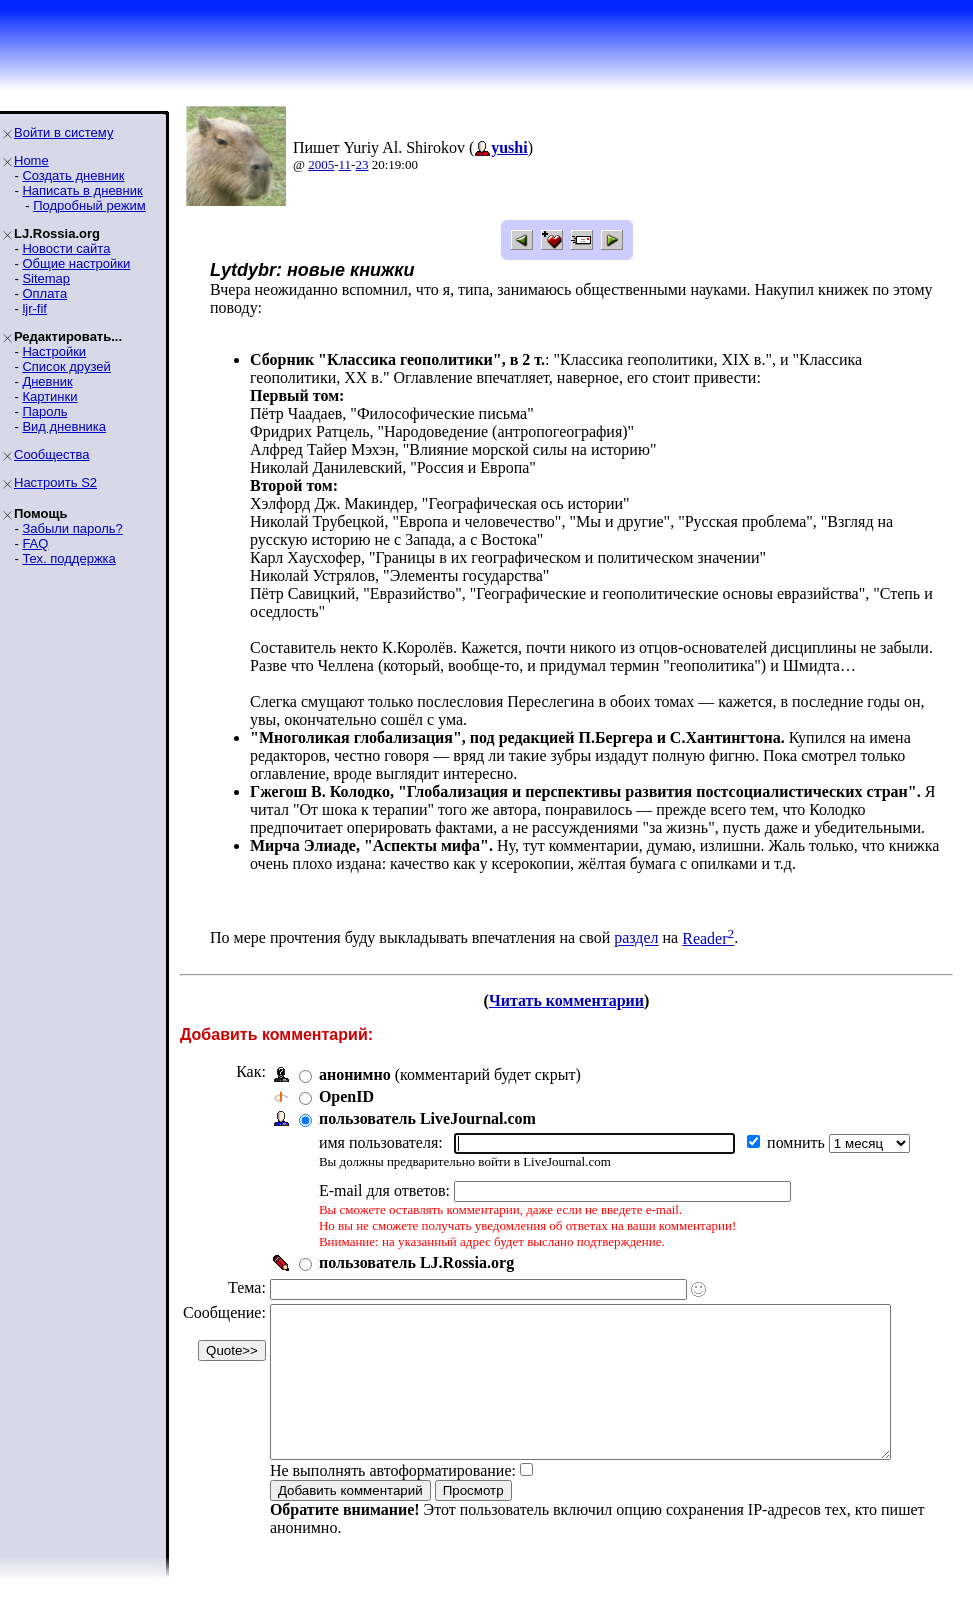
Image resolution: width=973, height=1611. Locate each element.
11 (345, 164)
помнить (798, 1142)
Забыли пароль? (72, 528)
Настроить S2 (55, 482)
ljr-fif (34, 308)
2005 (321, 164)
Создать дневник (73, 175)
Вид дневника (64, 426)
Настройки (54, 351)
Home (31, 160)
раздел (636, 938)
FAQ (35, 543)
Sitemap (46, 278)
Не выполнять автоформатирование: (393, 1500)
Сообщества (52, 454)
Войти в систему (63, 132)
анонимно (355, 1074)
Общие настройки (76, 263)
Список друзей (66, 366)
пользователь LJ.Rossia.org (416, 1262)
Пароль (44, 411)
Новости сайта (66, 248)
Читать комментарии (574, 1000)
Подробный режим (89, 205)
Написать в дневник (82, 190)
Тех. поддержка (68, 558)
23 (361, 164)
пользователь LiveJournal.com (427, 1118)
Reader (708, 938)
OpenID (346, 1096)
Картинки (49, 396)
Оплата (44, 293)
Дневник (47, 381)
